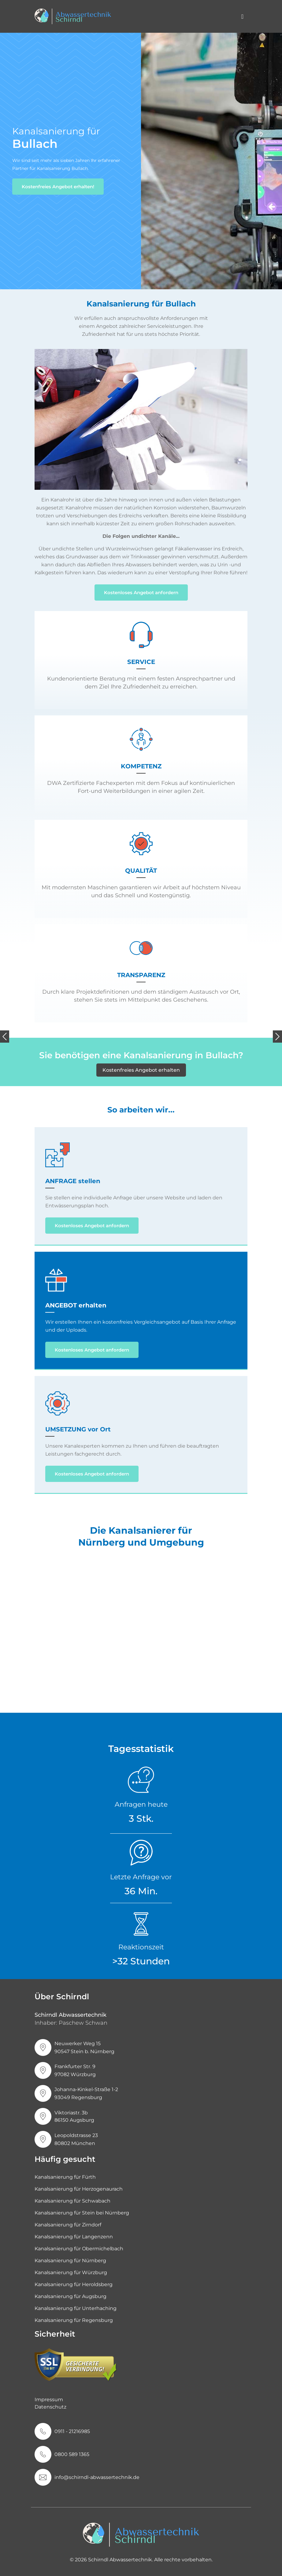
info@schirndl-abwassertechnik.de (96, 2477)
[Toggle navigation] (242, 16)
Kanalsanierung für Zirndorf (68, 2225)
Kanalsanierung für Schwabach (72, 2201)
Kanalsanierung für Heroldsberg (74, 2284)
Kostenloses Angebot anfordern (141, 592)
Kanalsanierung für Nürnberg (70, 2260)
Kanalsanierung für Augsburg (70, 2296)
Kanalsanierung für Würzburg (71, 2272)
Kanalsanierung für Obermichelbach (79, 2249)
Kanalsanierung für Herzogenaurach (79, 2189)
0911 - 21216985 (72, 2431)
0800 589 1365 (71, 2454)
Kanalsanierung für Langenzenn (74, 2237)
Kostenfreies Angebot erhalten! (58, 186)
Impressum (49, 2399)
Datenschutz (50, 2407)
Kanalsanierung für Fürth (65, 2177)
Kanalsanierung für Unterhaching (76, 2308)
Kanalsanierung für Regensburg (74, 2320)
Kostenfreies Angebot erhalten (141, 1070)
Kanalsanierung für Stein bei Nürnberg (82, 2213)
